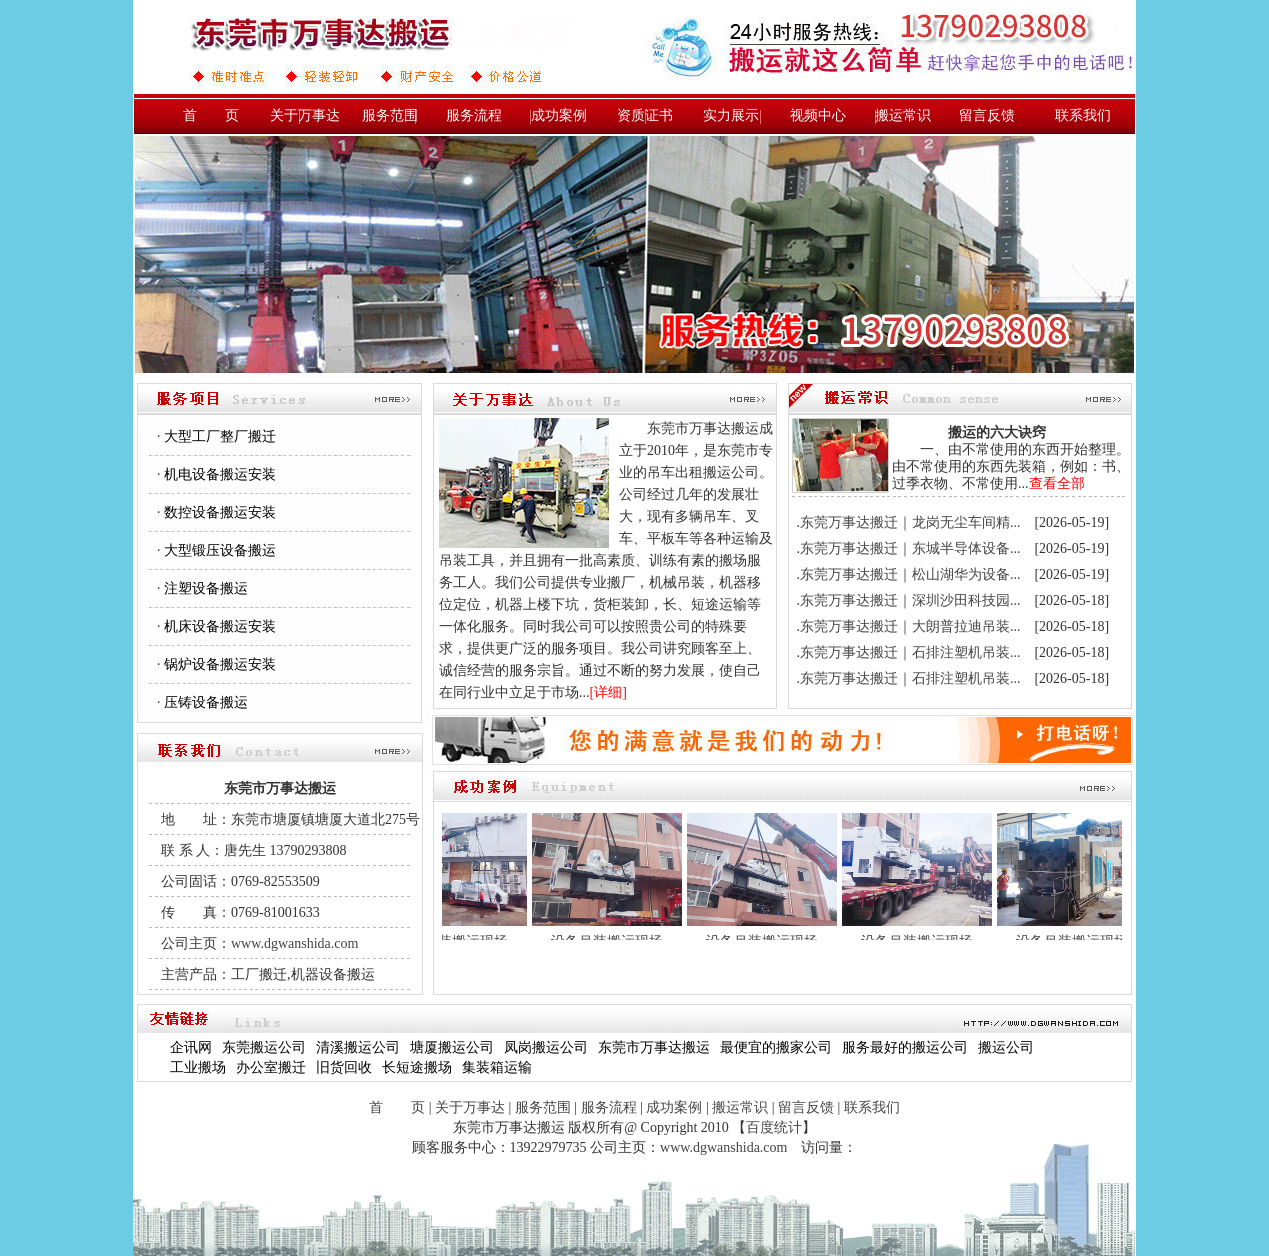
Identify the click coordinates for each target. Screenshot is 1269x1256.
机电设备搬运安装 (220, 474)
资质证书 (645, 115)
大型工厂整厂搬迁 (220, 436)
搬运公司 (1006, 1047)
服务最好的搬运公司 (905, 1047)
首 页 (211, 115)
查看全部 (1057, 483)
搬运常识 (903, 115)
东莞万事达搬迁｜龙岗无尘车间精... (910, 522)
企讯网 (191, 1047)
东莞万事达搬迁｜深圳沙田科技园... (910, 600)
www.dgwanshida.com (294, 943)
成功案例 (559, 115)
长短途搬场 (417, 1067)
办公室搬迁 (271, 1067)
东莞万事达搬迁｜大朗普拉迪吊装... (910, 626)
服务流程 (474, 115)
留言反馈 (987, 115)
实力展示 (731, 115)
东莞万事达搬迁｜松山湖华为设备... (910, 574)
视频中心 (818, 115)
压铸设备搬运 (206, 702)
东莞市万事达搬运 (654, 1047)
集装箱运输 (497, 1067)
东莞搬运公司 (264, 1047)
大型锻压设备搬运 (220, 550)
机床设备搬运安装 (220, 626)
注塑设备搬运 (206, 588)
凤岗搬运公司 (546, 1047)
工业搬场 (198, 1067)
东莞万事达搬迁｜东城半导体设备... (910, 548)
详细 (608, 692)
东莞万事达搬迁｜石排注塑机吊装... (910, 652)
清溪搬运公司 (358, 1047)
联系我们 (1083, 115)
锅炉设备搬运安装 (220, 664)
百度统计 (774, 1127)
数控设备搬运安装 (220, 512)
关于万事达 (305, 115)
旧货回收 (344, 1067)
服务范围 (390, 115)
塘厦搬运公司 (452, 1047)
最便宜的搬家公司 (776, 1047)
